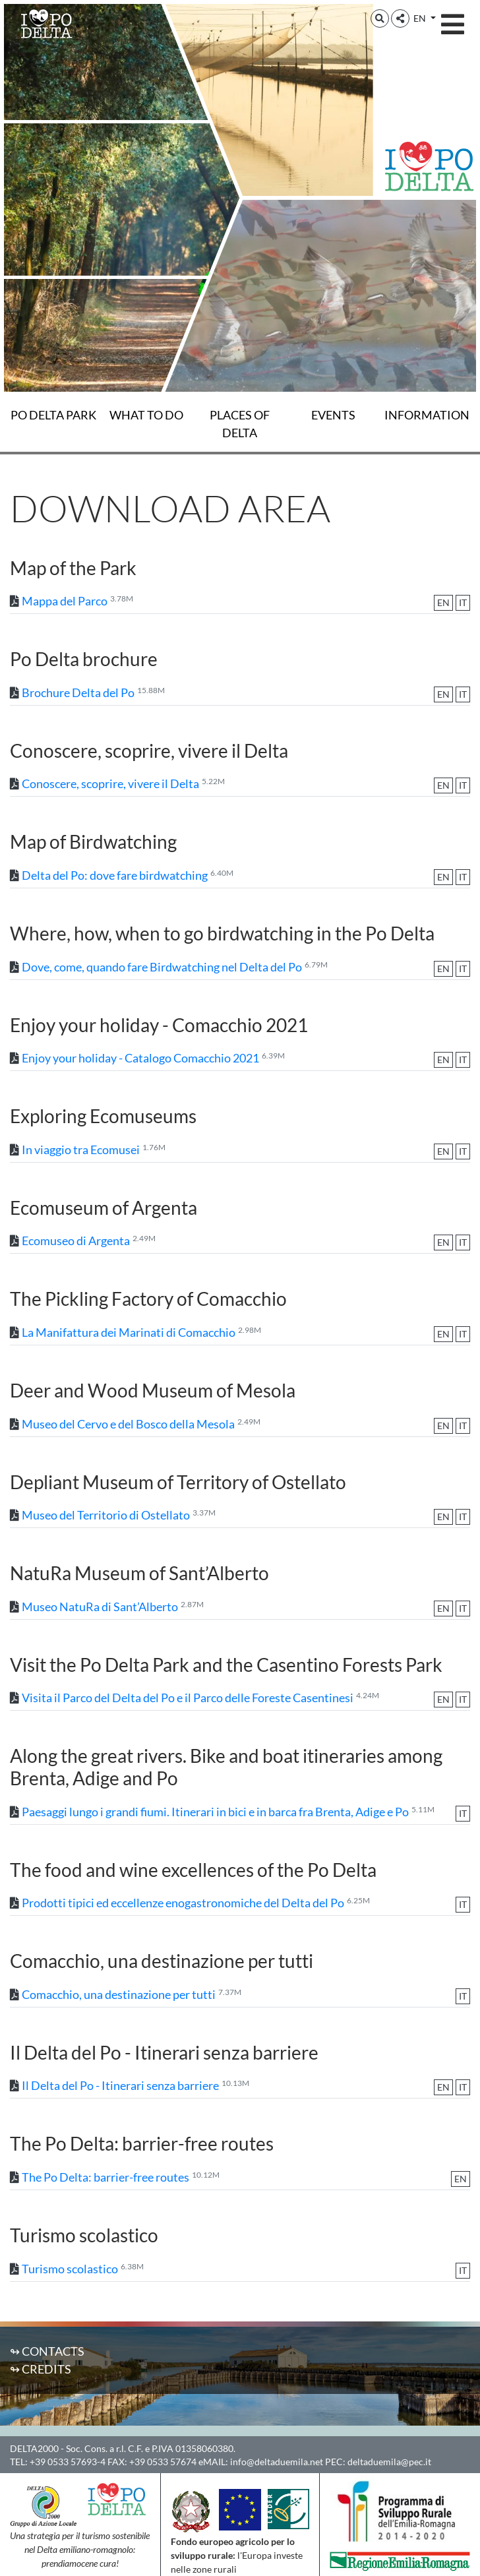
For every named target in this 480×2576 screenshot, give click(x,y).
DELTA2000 (34, 2448)
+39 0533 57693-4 (67, 2461)
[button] (380, 18)
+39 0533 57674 (162, 2461)
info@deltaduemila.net (276, 2461)
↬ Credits (40, 2369)
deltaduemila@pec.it (389, 2461)
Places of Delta (240, 424)
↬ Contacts (47, 2351)
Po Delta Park (53, 415)
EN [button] (420, 18)
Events (333, 415)
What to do (146, 415)
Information (426, 415)
